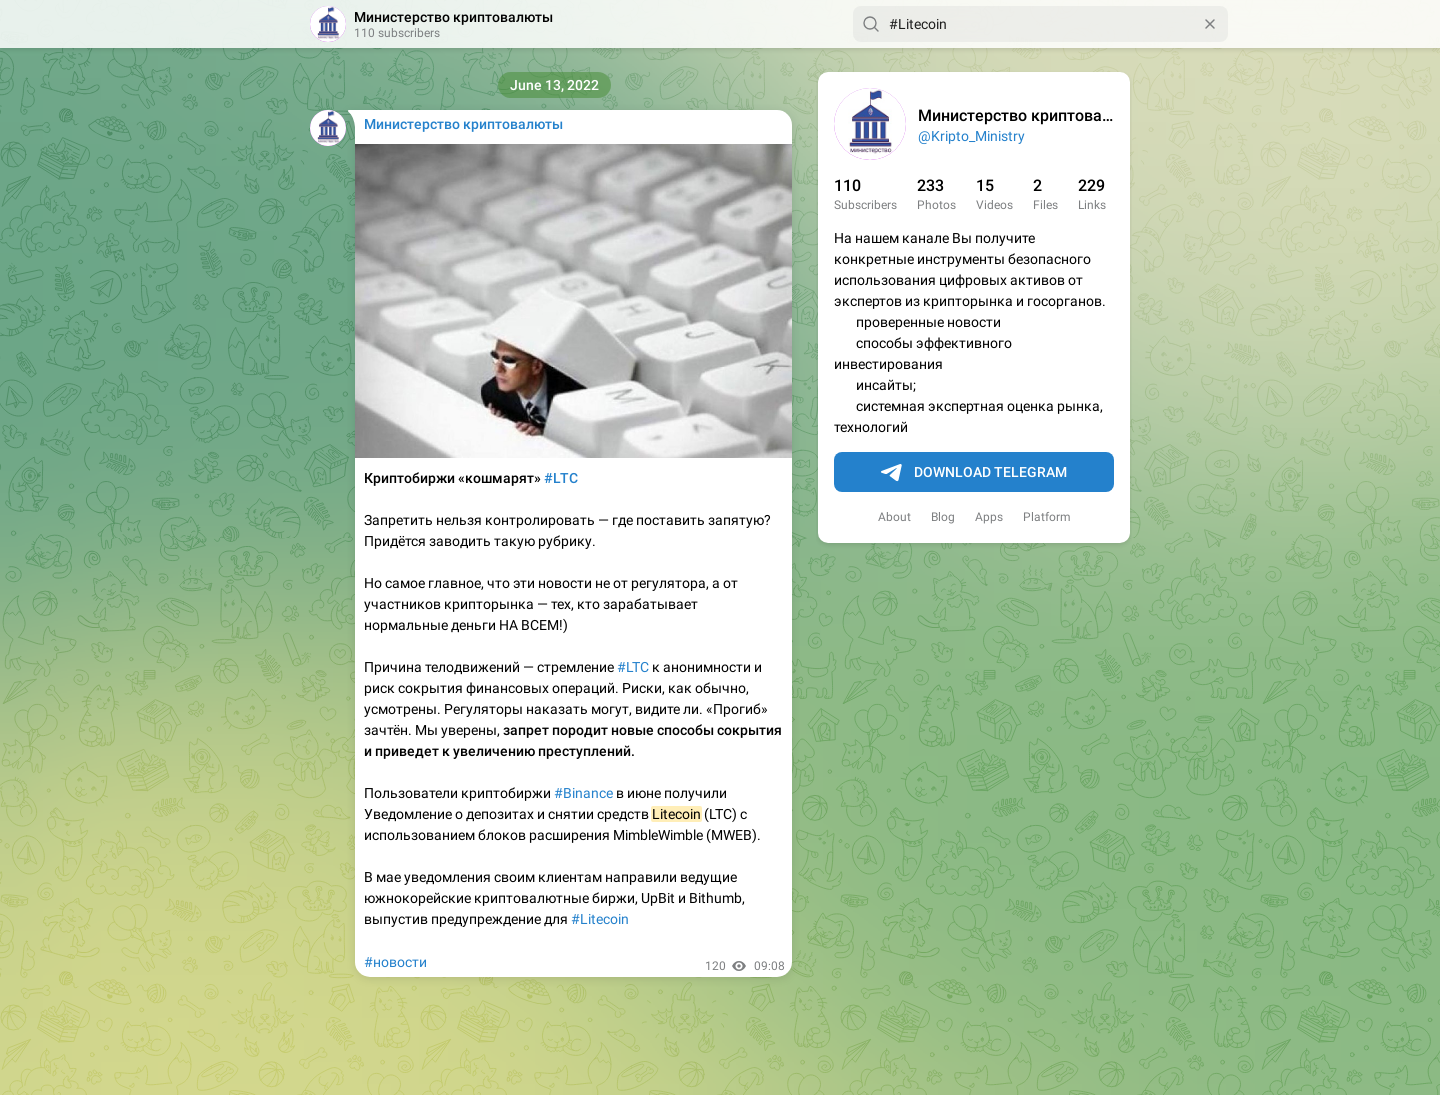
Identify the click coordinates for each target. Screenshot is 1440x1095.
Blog (943, 517)
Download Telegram (974, 473)
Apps (989, 517)
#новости (395, 962)
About (894, 517)
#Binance (583, 793)
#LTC (633, 667)
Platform (1047, 517)
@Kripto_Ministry (971, 136)
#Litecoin (600, 919)
